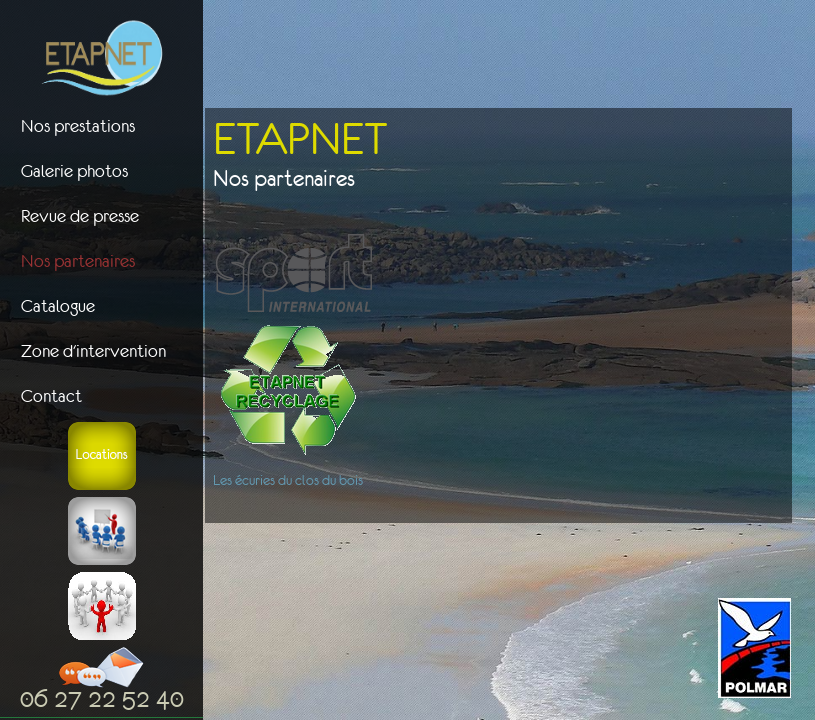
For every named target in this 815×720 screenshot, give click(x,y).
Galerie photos (74, 171)
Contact (51, 396)
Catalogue (58, 306)
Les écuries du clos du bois (288, 480)
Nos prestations (78, 126)
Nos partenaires (78, 261)
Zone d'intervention (93, 351)
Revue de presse (80, 216)
